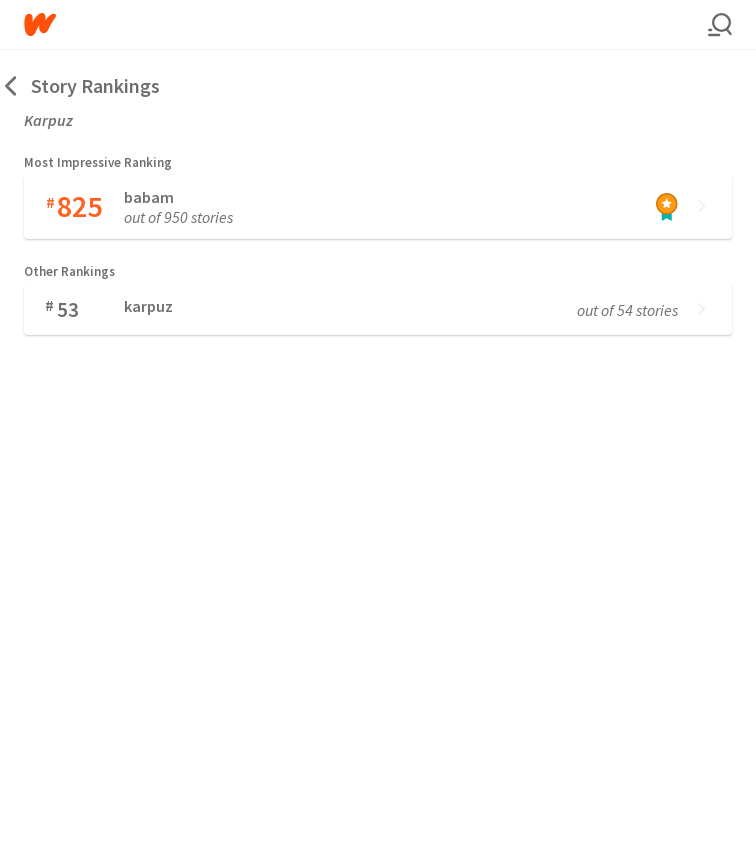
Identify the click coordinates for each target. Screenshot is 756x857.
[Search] (720, 25)
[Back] (12, 85)
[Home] (366, 24)
